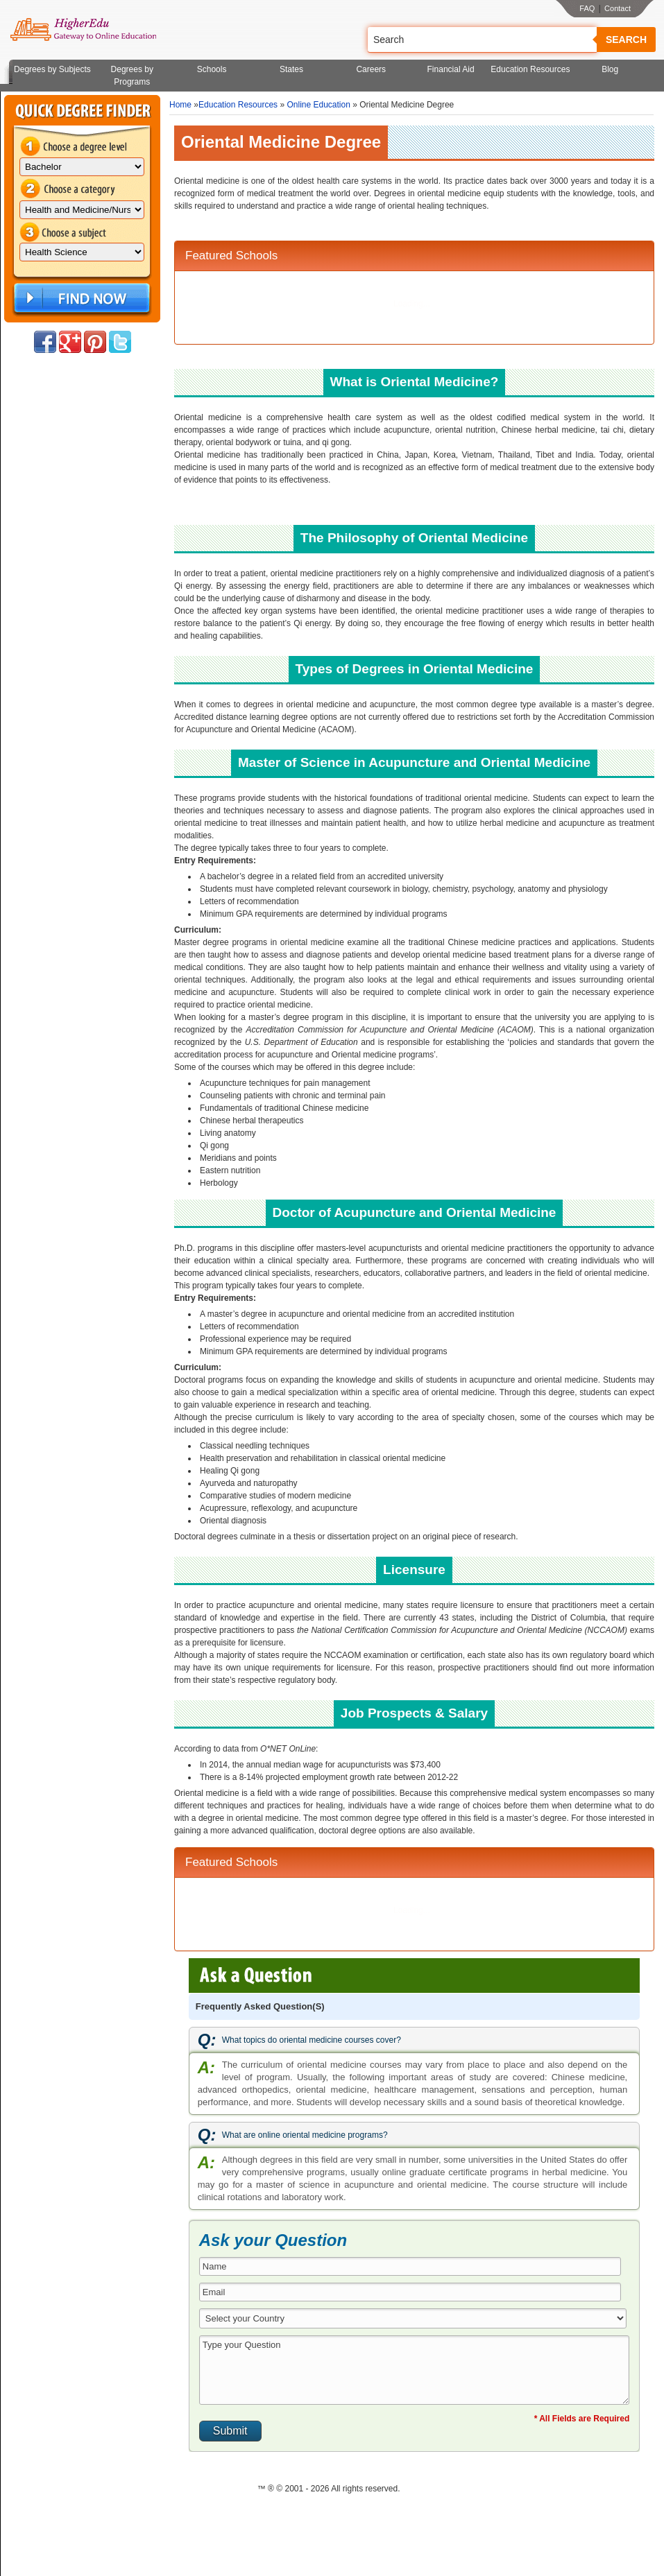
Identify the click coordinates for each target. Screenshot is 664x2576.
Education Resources (530, 69)
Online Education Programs (83, 30)
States (291, 69)
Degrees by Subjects (52, 69)
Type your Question (414, 2370)
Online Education (318, 105)
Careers (371, 69)
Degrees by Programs (132, 75)
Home (180, 105)
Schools (212, 69)
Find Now (80, 298)
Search (626, 39)
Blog (610, 69)
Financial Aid (451, 69)
